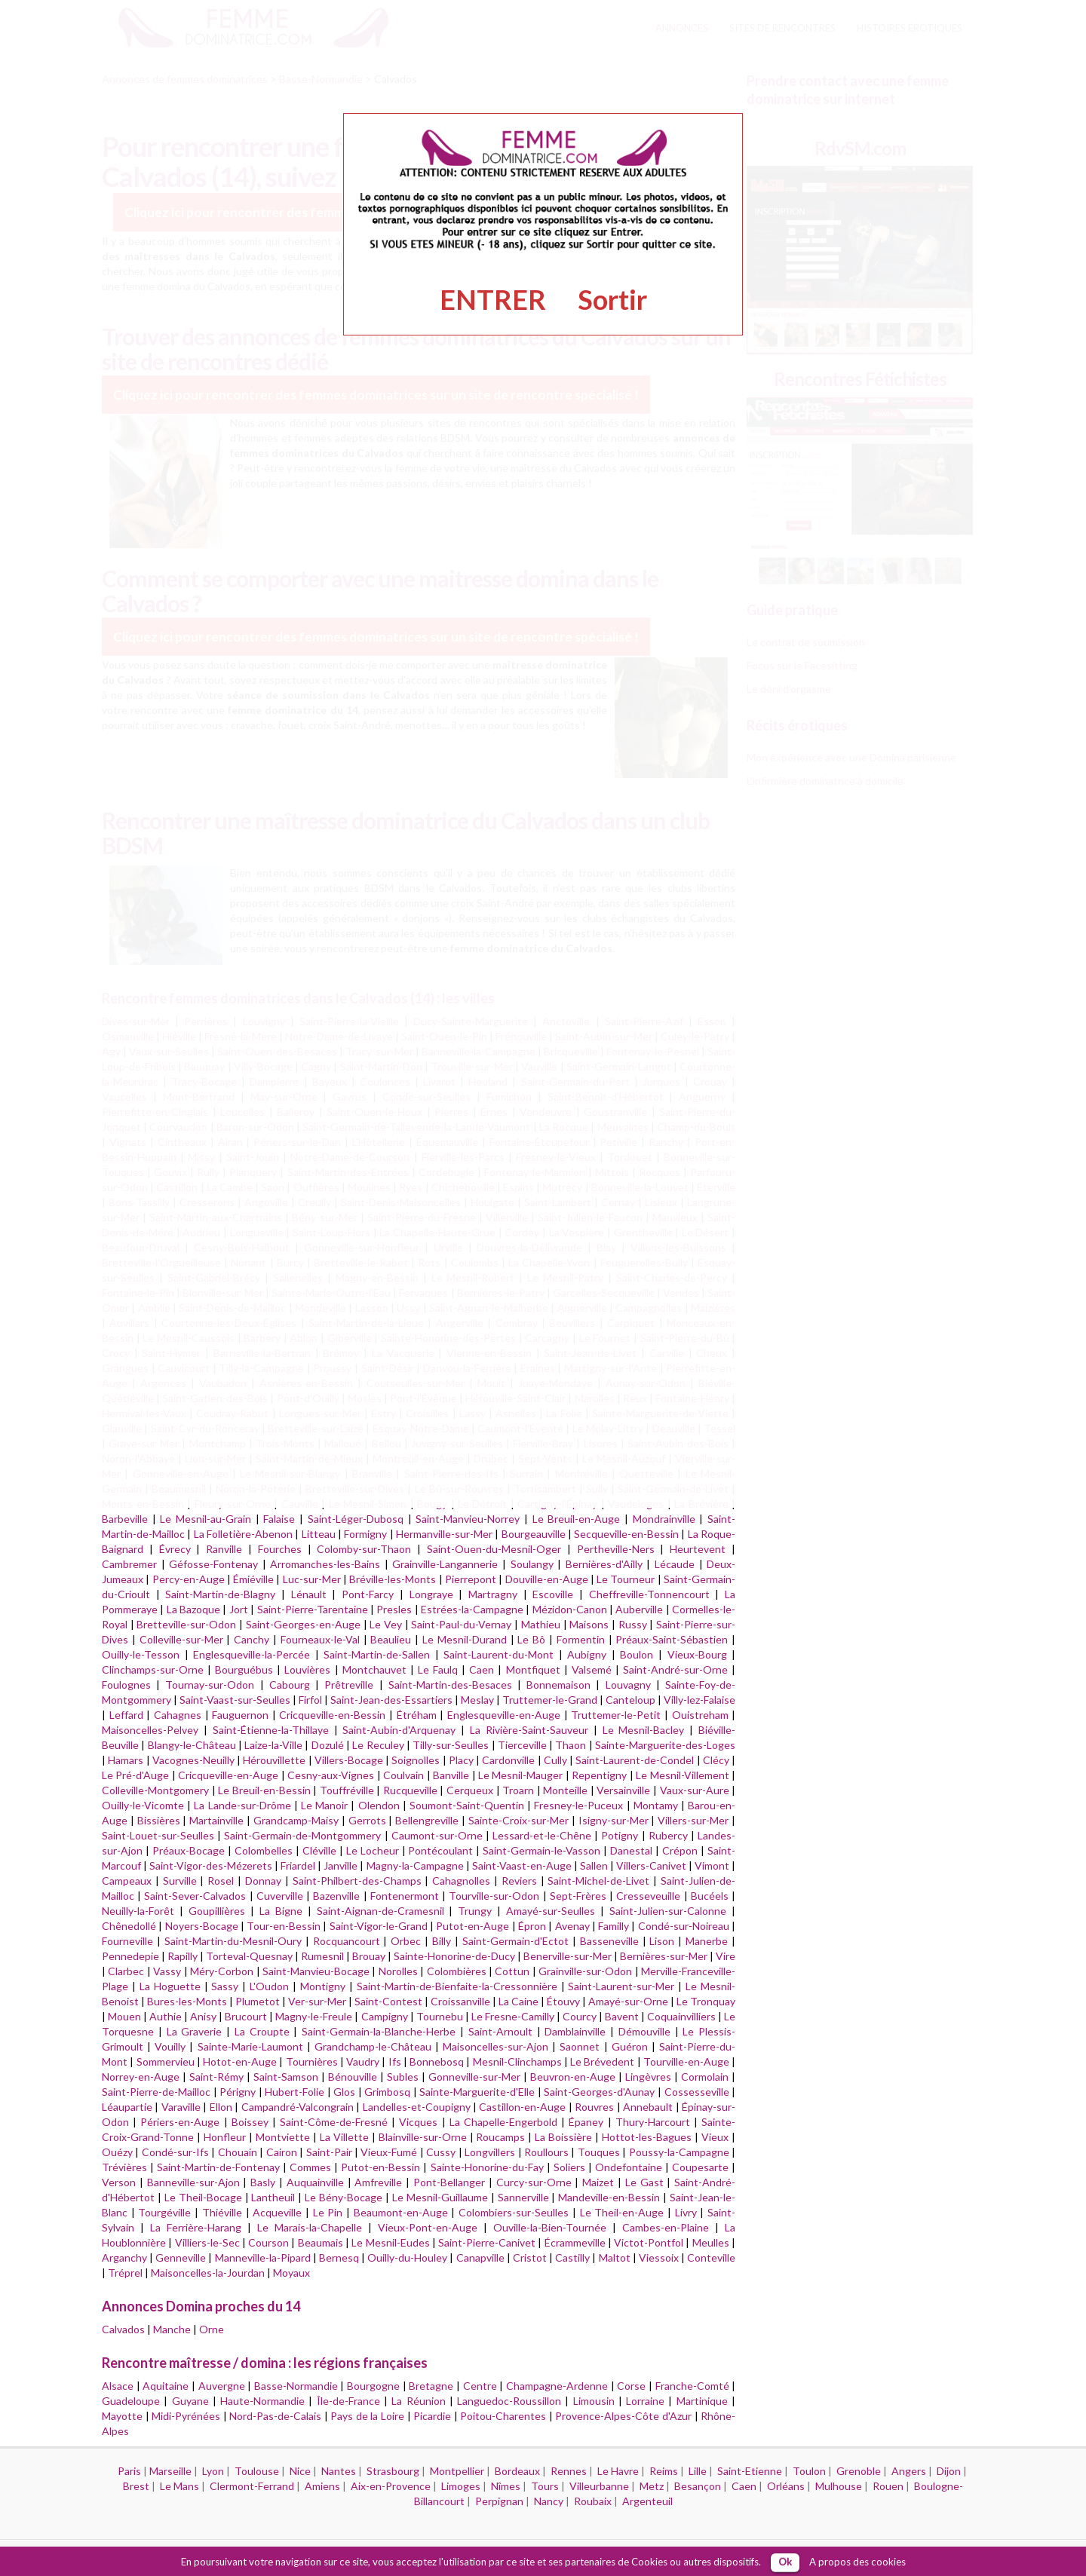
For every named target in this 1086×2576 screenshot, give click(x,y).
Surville (180, 1880)
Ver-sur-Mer (317, 2001)
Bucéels (710, 1895)
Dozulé (327, 1744)
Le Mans (179, 2486)
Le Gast (644, 2182)
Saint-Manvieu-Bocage (316, 1971)
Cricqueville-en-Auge (228, 1775)
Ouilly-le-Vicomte (143, 1805)
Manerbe (707, 1940)
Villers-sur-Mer (693, 1820)
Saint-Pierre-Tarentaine (312, 1609)
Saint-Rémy (216, 2076)
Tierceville (522, 1744)
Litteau (319, 1533)
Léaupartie (127, 2106)
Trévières (124, 2167)
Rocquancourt (346, 1940)
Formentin (581, 1639)
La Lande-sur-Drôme (242, 1805)
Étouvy (563, 2001)
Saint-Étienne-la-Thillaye (271, 1729)
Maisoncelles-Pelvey (150, 1729)
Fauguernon (240, 1714)
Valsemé (592, 1669)
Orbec (406, 1940)
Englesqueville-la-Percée (251, 1654)
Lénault (309, 1594)
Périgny (237, 2091)
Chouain (237, 2152)
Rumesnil (322, 1956)
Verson (119, 2182)
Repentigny (599, 1775)
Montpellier (457, 2470)
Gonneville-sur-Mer (474, 2076)
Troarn (518, 1790)
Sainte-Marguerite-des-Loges (665, 1744)
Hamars (125, 1760)
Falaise (279, 1518)
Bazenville (336, 1895)
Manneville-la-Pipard (263, 2257)
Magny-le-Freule (313, 2016)
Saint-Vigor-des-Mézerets (210, 1865)
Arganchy (124, 2257)
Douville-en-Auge (546, 1579)
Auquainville (315, 2182)
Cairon (281, 2152)
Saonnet (580, 2046)
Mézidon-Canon (569, 1609)
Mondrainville (664, 1518)
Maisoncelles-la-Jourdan (208, 2272)
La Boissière (563, 2136)
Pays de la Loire (367, 2415)
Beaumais (320, 2242)
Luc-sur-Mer (312, 1579)
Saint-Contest (388, 2001)
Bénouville (352, 2076)
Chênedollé (129, 1925)
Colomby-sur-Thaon (364, 1548)
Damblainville (575, 2031)
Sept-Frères (578, 1895)
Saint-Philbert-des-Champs (357, 1880)
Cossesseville (696, 2091)
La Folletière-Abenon (243, 1533)
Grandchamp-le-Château (372, 2046)
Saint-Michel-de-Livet (598, 1880)
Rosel (220, 1880)
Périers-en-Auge (179, 2121)
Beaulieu (390, 1639)
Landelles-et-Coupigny (417, 2106)
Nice (300, 2470)
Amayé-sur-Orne (628, 2001)
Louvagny (628, 1684)
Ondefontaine (628, 2167)
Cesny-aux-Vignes (330, 1775)
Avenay (572, 1925)
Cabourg (289, 1684)
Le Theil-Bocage (203, 2197)
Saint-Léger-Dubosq (355, 1518)
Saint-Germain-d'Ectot (515, 1940)
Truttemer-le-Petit (616, 1714)
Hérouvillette (274, 1760)
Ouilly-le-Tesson (140, 1654)
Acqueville (277, 2212)
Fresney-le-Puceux (578, 1805)
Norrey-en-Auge (140, 2076)
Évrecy (175, 1548)
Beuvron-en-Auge (572, 2076)
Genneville (180, 2257)
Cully (555, 1760)
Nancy (548, 2501)
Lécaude (675, 1564)
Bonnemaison (558, 1684)
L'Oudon (269, 1986)
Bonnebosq (437, 2061)
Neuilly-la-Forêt (138, 1910)
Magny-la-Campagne (415, 1865)
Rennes (569, 2470)
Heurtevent (698, 1548)
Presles (394, 1609)
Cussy (441, 2152)
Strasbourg (393, 2470)
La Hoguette (170, 1986)
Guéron (630, 2046)
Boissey (250, 2121)
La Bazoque (193, 1609)
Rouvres (594, 2106)
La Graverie (194, 2031)
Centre (480, 2385)
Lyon (213, 2470)
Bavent (622, 2016)
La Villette (344, 2136)
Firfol (310, 1699)
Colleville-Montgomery (155, 1790)
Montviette (283, 2136)
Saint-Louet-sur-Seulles (158, 1835)
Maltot (614, 2257)
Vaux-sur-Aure (694, 1790)
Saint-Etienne (749, 2470)
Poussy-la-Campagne (679, 2152)
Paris (129, 2470)
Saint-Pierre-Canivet (486, 2242)
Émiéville (253, 1579)
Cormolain (705, 2076)
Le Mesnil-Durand (464, 1639)
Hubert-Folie (294, 2091)
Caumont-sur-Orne (437, 1835)
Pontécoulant (440, 1850)
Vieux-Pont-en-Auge (427, 2227)
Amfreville (378, 2182)
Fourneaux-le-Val (320, 1639)
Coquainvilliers (681, 2016)
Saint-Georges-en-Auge (303, 1624)
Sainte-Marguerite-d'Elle (477, 2091)
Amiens (322, 2486)
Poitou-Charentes (503, 2415)
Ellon (221, 2106)
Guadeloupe (131, 2400)
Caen (481, 1669)
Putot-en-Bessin (380, 2167)
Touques (599, 2152)
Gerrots (367, 1820)
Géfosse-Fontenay (213, 1564)
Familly (613, 1925)
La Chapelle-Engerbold (503, 2121)
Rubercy (668, 1835)
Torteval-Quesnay (249, 1956)
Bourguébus (244, 1669)
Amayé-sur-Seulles (550, 1910)
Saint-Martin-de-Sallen (377, 1654)
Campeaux (127, 1880)
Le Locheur (372, 1850)
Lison (661, 1940)
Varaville (181, 2106)
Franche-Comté (692, 2385)
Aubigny (586, 1654)
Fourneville (127, 1940)
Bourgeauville (534, 1533)
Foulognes (126, 1684)
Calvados (123, 2329)
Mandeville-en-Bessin (609, 2197)
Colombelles (264, 1850)
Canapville (480, 2257)
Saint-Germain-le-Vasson (541, 1850)
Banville (451, 1775)
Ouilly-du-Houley (407, 2257)
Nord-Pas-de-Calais (275, 2415)
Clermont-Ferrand (252, 2486)
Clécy (716, 1760)
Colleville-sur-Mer (181, 1639)
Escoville (552, 1594)
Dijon (949, 2470)
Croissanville (460, 2001)
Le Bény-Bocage (343, 2197)
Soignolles (415, 1760)
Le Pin (328, 2212)
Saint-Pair (329, 2152)
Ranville (224, 1548)
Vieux (715, 2136)
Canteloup (630, 1699)
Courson (268, 2242)
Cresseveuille (648, 1895)
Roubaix (593, 2501)
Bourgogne (373, 2385)
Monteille (565, 1790)
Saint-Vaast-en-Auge (522, 1865)
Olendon (379, 1805)
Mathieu (540, 1624)
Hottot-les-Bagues (647, 2136)
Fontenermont (404, 1895)
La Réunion (418, 2400)
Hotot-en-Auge (240, 2061)
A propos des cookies (857, 2562)
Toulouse (257, 2470)
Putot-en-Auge (472, 1925)
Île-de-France (348, 2400)
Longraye (431, 1594)
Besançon (697, 2486)
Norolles (398, 1971)
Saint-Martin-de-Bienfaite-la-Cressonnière (457, 1986)
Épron (532, 1925)
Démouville (644, 2031)
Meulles (710, 2242)
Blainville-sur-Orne (423, 2136)
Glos (344, 2091)
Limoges (460, 2486)
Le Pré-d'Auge (135, 1775)
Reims (663, 2470)
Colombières (456, 1971)
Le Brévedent (602, 2061)
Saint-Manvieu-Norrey (468, 1518)
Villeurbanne (599, 2486)
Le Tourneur (626, 1579)
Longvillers (490, 2152)
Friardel (298, 1865)
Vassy (167, 1971)
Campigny (384, 2016)
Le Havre (618, 2470)
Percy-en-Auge (188, 1579)
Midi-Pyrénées (186, 2415)
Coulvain (403, 1775)
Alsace (117, 2385)
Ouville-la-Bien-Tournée (549, 2227)
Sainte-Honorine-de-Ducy (454, 1956)
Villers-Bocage (348, 1760)
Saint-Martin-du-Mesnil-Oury (233, 1940)
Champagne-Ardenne (557, 2385)
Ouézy (117, 2152)
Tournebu (439, 2016)
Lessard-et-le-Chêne (541, 1835)
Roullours (546, 2152)
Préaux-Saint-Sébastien (671, 1639)
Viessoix (659, 2257)
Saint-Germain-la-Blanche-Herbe (379, 2031)
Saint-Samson (285, 2076)
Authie (165, 2016)
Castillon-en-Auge (522, 2106)
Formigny (365, 1533)
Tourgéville (164, 2212)
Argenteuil (647, 2501)
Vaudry (362, 2061)
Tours (545, 2486)
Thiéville (222, 2212)
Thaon (570, 1744)
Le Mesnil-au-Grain (205, 1518)
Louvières (307, 1669)
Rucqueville (410, 1790)
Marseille (170, 2470)
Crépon (680, 1850)
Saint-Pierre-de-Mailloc (156, 2091)
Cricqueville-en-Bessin (332, 1714)
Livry (686, 2212)
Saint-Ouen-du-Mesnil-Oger (494, 1548)
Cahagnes (177, 1714)
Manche (172, 2329)
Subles (403, 2076)
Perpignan (499, 2501)
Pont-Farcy (368, 1594)
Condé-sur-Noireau (683, 1925)
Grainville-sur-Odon (585, 1971)
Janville (340, 1865)
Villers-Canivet (651, 1865)
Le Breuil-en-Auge (576, 1518)
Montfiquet (533, 1669)
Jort (238, 1609)
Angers (908, 2470)
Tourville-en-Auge (686, 2061)
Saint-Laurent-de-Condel (634, 1760)
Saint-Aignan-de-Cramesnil (380, 1910)
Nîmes (505, 2486)
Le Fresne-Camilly (512, 2016)
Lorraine (645, 2400)
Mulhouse (838, 2486)
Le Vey (386, 1624)
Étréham (417, 1714)
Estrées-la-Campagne (472, 1609)
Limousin (594, 2400)
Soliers (569, 2167)
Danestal (631, 1850)
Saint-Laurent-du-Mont (498, 1654)
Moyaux (291, 2272)
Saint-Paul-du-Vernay (461, 1624)
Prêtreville (348, 1684)
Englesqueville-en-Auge (503, 1714)
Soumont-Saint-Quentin (467, 1805)
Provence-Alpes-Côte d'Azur (623, 2415)
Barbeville (125, 1518)
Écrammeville (575, 2242)
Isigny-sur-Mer (613, 1820)
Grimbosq (387, 2091)
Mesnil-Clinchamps (517, 2061)
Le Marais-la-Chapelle (309, 2227)
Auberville (639, 1609)
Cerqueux (469, 1790)
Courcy (580, 2016)
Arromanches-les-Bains (325, 1564)
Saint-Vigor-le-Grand (379, 1925)
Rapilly (182, 1956)
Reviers (519, 1880)
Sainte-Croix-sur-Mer (518, 1820)
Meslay (477, 1699)
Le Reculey (377, 1744)
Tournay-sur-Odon (209, 1684)
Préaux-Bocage (188, 1850)
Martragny (492, 1594)
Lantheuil (273, 2197)
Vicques (418, 2121)
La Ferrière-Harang (195, 2227)
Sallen (594, 1865)
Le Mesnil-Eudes (390, 2242)
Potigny (619, 1835)
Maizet (598, 2182)
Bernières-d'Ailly (604, 1564)
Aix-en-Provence (391, 2486)
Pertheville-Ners (616, 1548)
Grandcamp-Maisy (296, 1820)
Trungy (475, 1910)
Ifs (394, 2061)
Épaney (586, 2121)
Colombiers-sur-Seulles (514, 2212)
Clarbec (126, 1971)
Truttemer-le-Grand (549, 1699)
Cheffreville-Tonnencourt (649, 1594)
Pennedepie (130, 1956)
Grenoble (858, 2470)
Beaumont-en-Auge (401, 2212)
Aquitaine (166, 2385)
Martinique (702, 2400)
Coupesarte (700, 2167)
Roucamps (500, 2136)
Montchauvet (374, 1669)
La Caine (518, 2001)
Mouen (124, 2016)
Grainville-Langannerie (445, 1564)
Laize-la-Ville (273, 1744)
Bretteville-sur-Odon (186, 1624)
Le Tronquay (705, 2001)
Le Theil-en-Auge (622, 2212)
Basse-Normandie (296, 2385)
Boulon (636, 1654)
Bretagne (431, 2385)
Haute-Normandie (262, 2400)
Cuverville (279, 1895)
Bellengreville (427, 1820)
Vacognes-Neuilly (193, 1760)
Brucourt (246, 2016)
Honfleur (225, 2136)
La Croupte (262, 2031)
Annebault (648, 2106)
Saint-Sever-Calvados (195, 1895)
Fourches (280, 1548)
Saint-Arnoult (500, 2031)
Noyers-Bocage (201, 1925)
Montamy (656, 1805)
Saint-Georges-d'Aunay (599, 2091)
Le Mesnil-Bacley (644, 1729)
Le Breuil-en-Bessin (264, 1790)
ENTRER (493, 299)
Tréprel (125, 2272)
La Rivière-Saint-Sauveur (529, 1729)
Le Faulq (438, 1669)
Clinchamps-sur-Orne (153, 1669)
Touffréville (347, 1790)
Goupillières (217, 1910)
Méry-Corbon (221, 1971)
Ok (785, 2562)
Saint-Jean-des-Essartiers (391, 1699)
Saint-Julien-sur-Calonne (667, 1910)
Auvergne (221, 2385)
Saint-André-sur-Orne (675, 1669)
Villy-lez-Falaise (699, 1699)
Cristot (530, 2257)
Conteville (711, 2257)
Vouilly (170, 2046)
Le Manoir (324, 1805)
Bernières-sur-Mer (663, 1956)
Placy (461, 1760)
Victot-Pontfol (648, 2242)
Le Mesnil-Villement (682, 1775)
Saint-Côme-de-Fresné (334, 2121)
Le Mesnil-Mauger (520, 1775)
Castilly (572, 2257)
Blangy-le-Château (192, 1744)
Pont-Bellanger (449, 2182)
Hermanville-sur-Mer (444, 1533)
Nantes (338, 2470)
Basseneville (609, 1940)
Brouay (368, 1956)
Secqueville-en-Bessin (626, 1533)
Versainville (623, 1790)
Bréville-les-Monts (392, 1579)
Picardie (432, 2415)
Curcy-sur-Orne (534, 2182)
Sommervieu (166, 2061)
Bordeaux (517, 2470)
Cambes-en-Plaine (665, 2227)
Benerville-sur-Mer (567, 1956)
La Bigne (280, 1910)
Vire (725, 1956)
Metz (652, 2486)
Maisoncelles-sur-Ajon (495, 2046)
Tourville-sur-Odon (494, 1895)
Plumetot (257, 2001)
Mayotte (122, 2415)
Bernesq (339, 2257)
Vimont (712, 1865)
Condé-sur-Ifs (175, 2152)
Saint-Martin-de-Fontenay (218, 2167)
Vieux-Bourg (697, 1654)
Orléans (786, 2486)
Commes (310, 2167)
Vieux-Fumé (388, 2152)
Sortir (612, 299)
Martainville (216, 1820)
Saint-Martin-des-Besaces (450, 1684)
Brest (136, 2486)
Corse (631, 2385)
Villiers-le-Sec (207, 2242)
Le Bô (531, 1639)
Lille (698, 2470)
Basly (262, 2182)
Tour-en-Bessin (284, 1925)
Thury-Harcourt (652, 2121)
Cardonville (508, 1760)
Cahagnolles (461, 1880)
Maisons (589, 1624)
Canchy (251, 1639)
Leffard (126, 1714)
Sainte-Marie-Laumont (250, 2046)
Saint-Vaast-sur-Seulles (234, 1699)
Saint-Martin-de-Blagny (220, 1594)
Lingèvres (648, 2076)
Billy (441, 1940)
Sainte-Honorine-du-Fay (487, 2167)
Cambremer (129, 1564)
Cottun (512, 1971)
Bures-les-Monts (187, 2001)
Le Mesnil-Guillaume (440, 2197)
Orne (211, 2329)
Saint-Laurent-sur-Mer (621, 1986)
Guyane (190, 2400)
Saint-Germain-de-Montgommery (302, 1835)
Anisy (203, 2016)
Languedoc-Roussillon (509, 2400)
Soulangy (532, 1564)
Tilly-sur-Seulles (451, 1744)
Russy (632, 1624)
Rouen (888, 2486)
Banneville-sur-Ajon (193, 2182)
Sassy (224, 1986)
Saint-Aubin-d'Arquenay (399, 1729)
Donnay (263, 1880)
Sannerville (523, 2197)
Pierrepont (470, 1579)
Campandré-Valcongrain (297, 2106)
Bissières (158, 1820)
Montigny (322, 1986)
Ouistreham (700, 1714)
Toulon (809, 2470)
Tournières (312, 2061)
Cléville (319, 1850)
